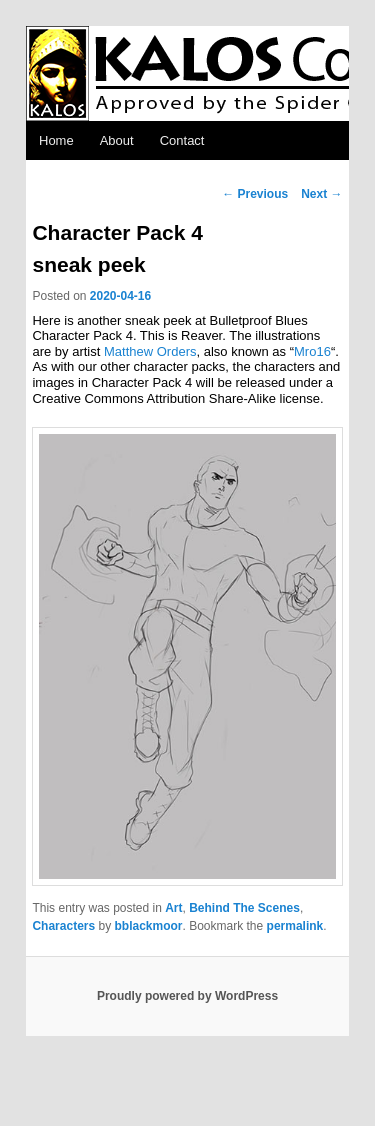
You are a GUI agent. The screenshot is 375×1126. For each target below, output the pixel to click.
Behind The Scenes (244, 908)
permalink (295, 926)
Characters (63, 926)
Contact (182, 140)
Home (56, 140)
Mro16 (312, 351)
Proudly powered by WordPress (187, 996)
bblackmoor (149, 926)
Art (173, 908)
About (117, 140)
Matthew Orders (150, 351)
